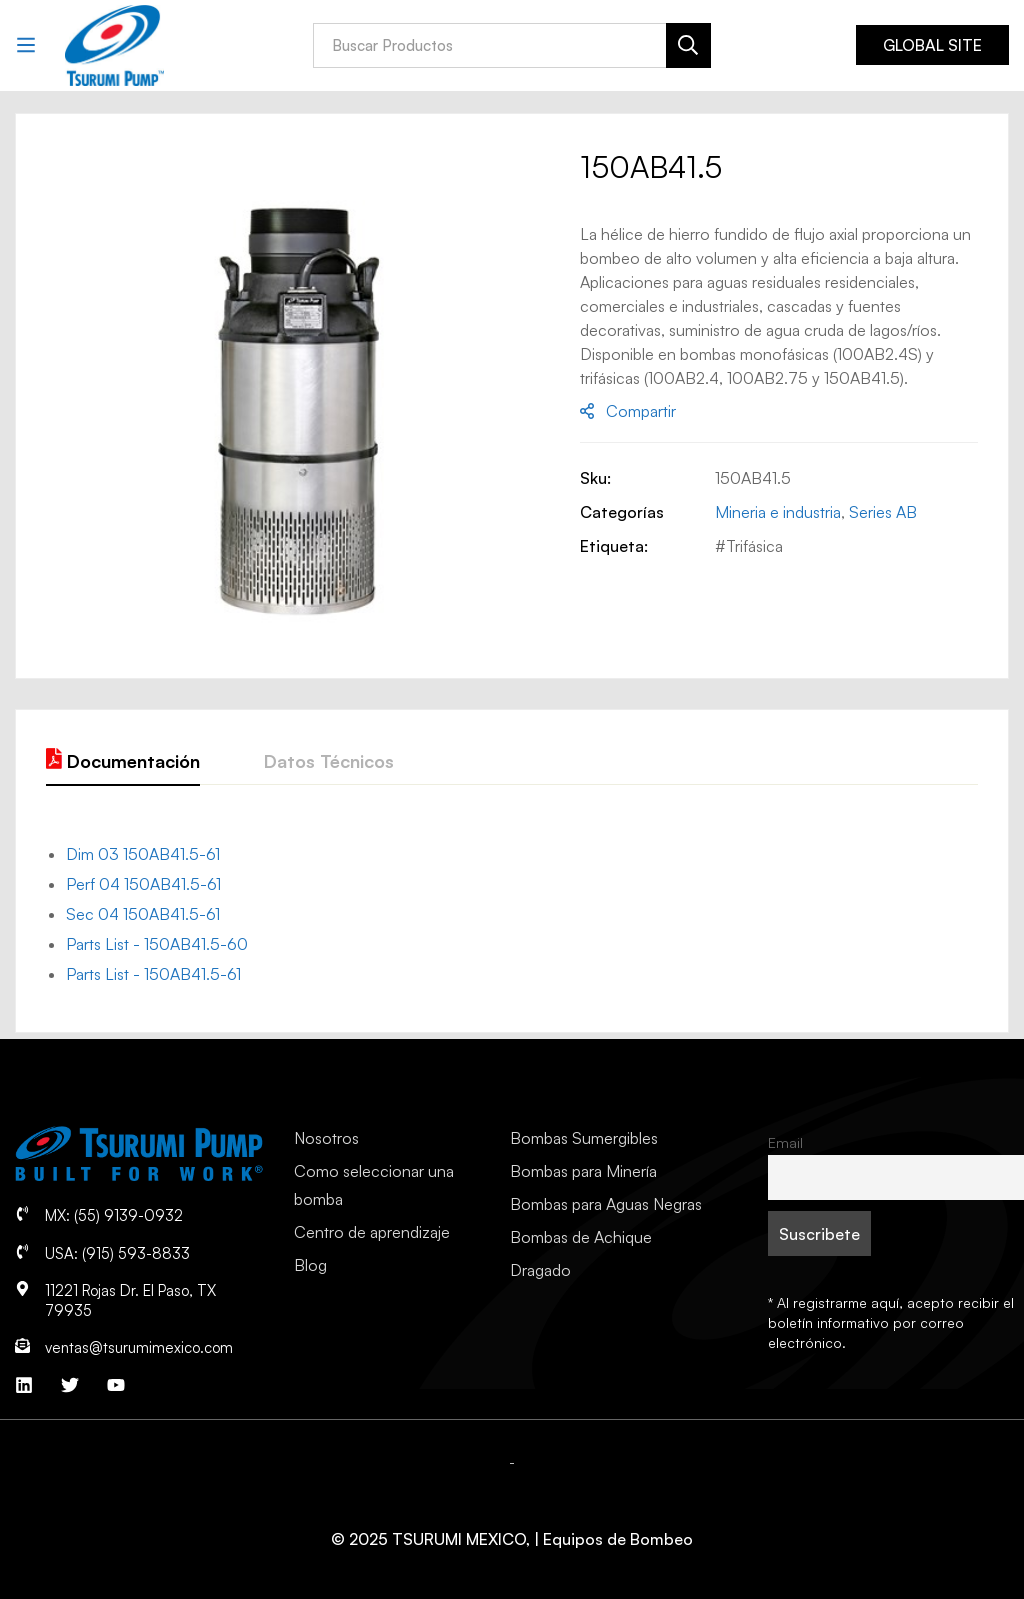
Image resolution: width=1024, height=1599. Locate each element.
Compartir (641, 411)
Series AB (883, 512)
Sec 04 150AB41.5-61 (143, 914)
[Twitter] (70, 1385)
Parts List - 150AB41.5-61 (153, 974)
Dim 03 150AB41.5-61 (143, 854)
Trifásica (754, 546)
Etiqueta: (614, 546)
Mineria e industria (778, 512)
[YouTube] (116, 1385)
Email (785, 1142)
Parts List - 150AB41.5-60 (157, 944)
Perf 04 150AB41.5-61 (143, 884)
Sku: (595, 478)
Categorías (622, 512)
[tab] (123, 762)
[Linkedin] (24, 1385)
